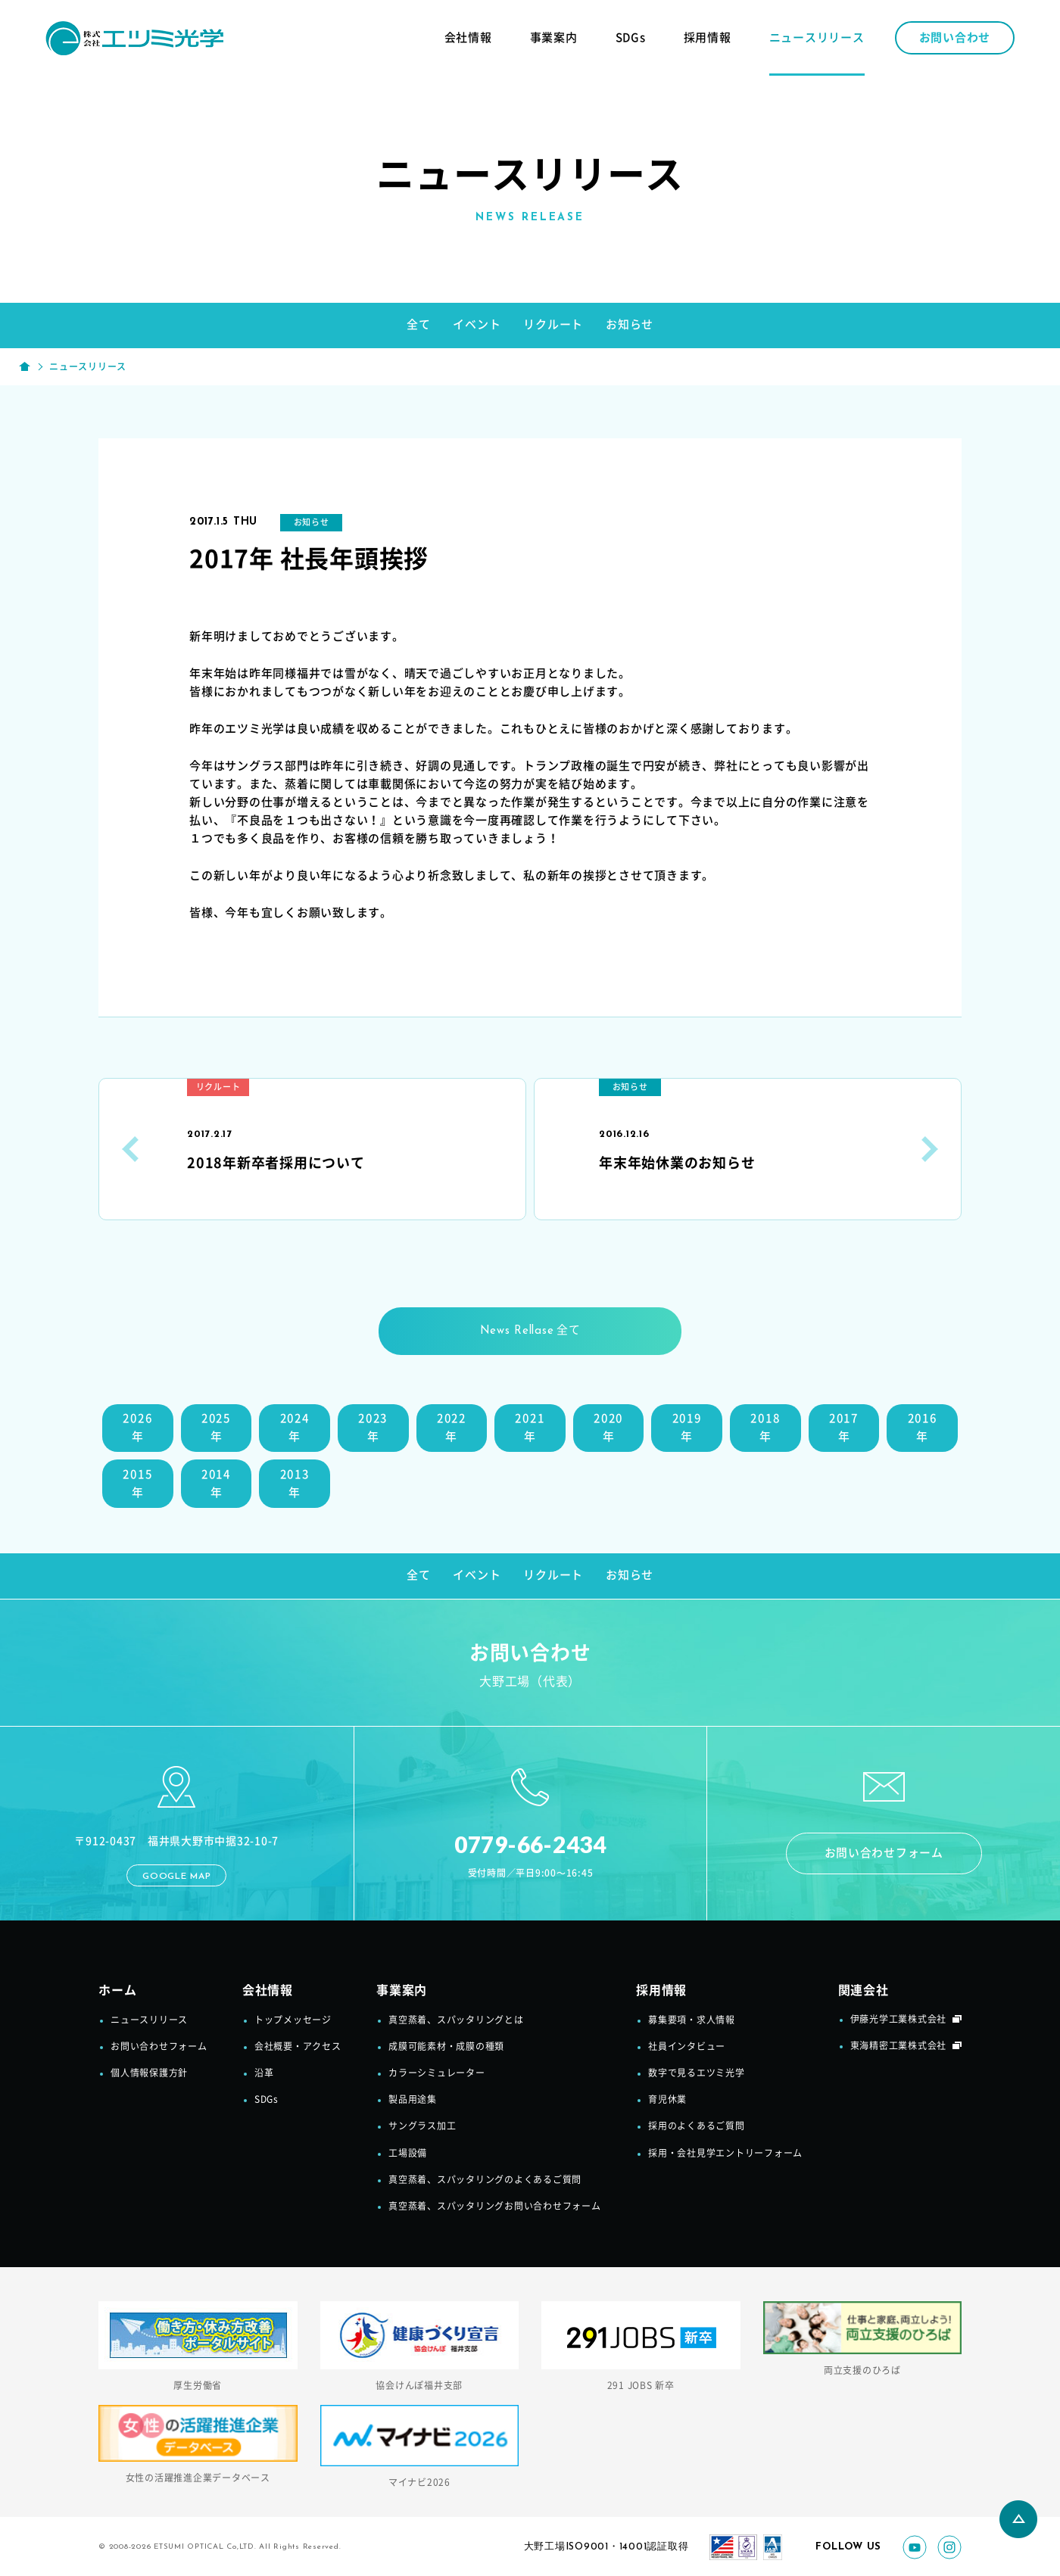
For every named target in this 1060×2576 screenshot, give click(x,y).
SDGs (631, 37)
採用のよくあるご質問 (696, 2128)
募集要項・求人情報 (691, 2021)
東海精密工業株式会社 (898, 2048)
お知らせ (629, 324)
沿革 (264, 2075)
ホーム (117, 1993)
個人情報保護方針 (149, 2075)
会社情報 (468, 37)
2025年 (216, 1428)
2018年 (765, 1428)
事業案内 (554, 37)
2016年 (922, 1428)
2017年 (844, 1428)
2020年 (608, 1428)
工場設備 (407, 2155)
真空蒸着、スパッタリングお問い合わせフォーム (494, 2208)
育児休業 (667, 2102)
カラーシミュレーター (436, 2075)
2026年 (137, 1428)
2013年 (295, 1484)
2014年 (216, 1484)
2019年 (687, 1428)
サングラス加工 (422, 2128)
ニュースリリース (817, 37)
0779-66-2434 (530, 1844)
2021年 (529, 1428)
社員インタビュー (686, 2049)
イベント (476, 324)
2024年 (295, 1428)
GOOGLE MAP (176, 1878)
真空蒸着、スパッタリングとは (456, 2021)
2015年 (137, 1484)
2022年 (451, 1428)
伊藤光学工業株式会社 (898, 2021)
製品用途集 (412, 2102)
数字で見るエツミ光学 (696, 2075)
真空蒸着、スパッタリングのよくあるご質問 (484, 2181)
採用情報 (707, 37)
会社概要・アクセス (297, 2049)
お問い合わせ (955, 37)
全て (419, 324)
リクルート (553, 324)
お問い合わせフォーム (883, 1855)
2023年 (373, 1428)
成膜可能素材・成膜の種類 (446, 2049)
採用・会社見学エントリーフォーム (725, 2155)
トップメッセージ (293, 2021)
